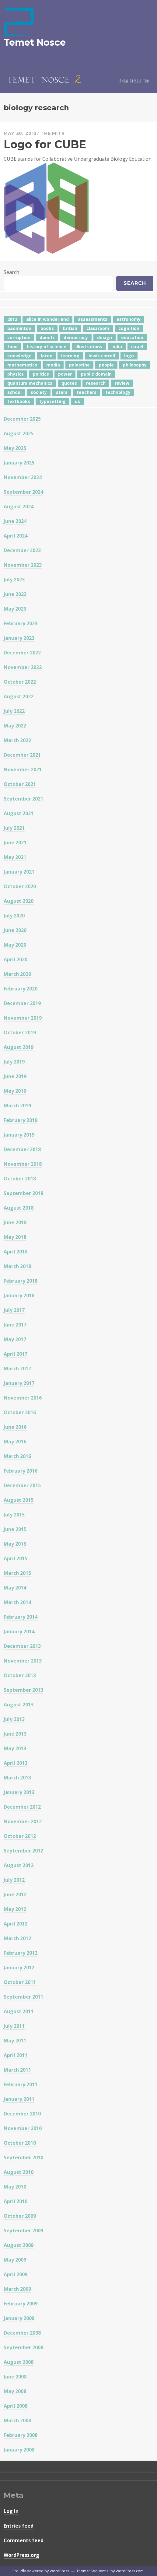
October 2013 (20, 1675)
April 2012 (15, 1923)
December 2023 (22, 550)
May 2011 (15, 2040)
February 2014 (20, 1617)
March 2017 (17, 1368)
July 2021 (14, 828)
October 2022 (20, 681)
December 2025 (22, 418)
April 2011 (15, 2055)
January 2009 (19, 2318)
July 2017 (14, 1310)
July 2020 (14, 915)
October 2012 (20, 1836)
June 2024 (15, 521)
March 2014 (17, 1602)
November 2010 (23, 2128)
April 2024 (15, 535)
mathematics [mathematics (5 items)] (22, 365)
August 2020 (18, 901)
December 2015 (22, 1485)
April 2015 (15, 1558)
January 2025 (19, 462)
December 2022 (22, 652)
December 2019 (22, 1003)
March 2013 (17, 1777)
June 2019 (15, 1076)
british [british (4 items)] (70, 328)
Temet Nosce (35, 42)
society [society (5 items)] (39, 392)
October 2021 (20, 784)
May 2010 (15, 2186)
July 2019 (14, 1061)
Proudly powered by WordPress (40, 2571)
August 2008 (18, 2362)
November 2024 (23, 477)
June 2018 (15, 1222)
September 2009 (23, 2230)
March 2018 (17, 1266)
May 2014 (15, 1587)
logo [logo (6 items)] (129, 356)
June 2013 (15, 1733)
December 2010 (22, 2113)
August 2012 (18, 1865)
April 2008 (15, 2406)
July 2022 (14, 711)
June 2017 (15, 1324)
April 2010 (15, 2201)
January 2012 (19, 1967)
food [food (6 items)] (12, 346)
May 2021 (15, 857)
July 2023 (14, 579)
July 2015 (14, 1514)
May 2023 (15, 608)
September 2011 (23, 1996)
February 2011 (20, 2084)
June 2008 (15, 2376)
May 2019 (15, 1091)
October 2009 (20, 2216)
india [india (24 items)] (116, 346)
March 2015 (17, 1573)
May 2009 (15, 2259)
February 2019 (20, 1120)
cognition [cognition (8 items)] (128, 328)
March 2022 (17, 740)
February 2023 (20, 623)
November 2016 (23, 1397)
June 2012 (15, 1894)
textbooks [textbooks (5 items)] (18, 401)
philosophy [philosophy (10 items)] (135, 365)
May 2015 (15, 1543)
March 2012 (17, 1938)
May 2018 (15, 1237)
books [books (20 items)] (47, 328)
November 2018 (23, 1164)
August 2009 (18, 2245)
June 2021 (15, 842)
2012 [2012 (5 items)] (12, 319)
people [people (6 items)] (106, 365)
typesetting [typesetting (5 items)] (52, 401)
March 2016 (17, 1456)
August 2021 (18, 813)
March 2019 (17, 1105)
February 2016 (20, 1470)
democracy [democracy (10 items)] (76, 337)
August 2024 (18, 506)
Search (11, 272)
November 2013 (23, 1660)
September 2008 (23, 2347)
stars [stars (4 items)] (62, 392)
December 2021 (22, 755)
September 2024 (23, 492)
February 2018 (20, 1280)
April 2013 (15, 1763)
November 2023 (23, 565)
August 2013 (18, 1704)
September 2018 (23, 1193)
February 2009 (20, 2303)
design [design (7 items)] (104, 337)
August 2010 (18, 2172)
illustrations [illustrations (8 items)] (88, 346)
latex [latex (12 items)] (46, 356)
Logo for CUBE (45, 144)
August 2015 (18, 1500)
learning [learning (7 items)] (70, 356)
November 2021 (23, 769)
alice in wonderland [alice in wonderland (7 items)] (47, 319)
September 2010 (23, 2157)
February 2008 (20, 2435)
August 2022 (18, 696)
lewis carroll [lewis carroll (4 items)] (102, 356)
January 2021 (19, 871)
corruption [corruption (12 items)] (18, 337)
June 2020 (15, 930)
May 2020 (15, 944)
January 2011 (19, 2099)
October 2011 (20, 1982)
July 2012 (14, 1880)
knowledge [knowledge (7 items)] (19, 356)
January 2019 (19, 1134)
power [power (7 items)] (65, 374)
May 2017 (15, 1339)
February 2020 (20, 988)
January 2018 (19, 1295)
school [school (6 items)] (14, 392)
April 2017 (15, 1354)
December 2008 (22, 2332)
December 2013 (22, 1646)
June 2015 (15, 1529)
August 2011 (18, 2011)
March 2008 (17, 2420)
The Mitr (52, 133)
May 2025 (15, 448)
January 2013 (19, 1792)
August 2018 (18, 1207)
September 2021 (23, 798)
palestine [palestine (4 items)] (79, 365)
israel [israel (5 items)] (137, 346)
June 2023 (15, 594)
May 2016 (15, 1441)
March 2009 (17, 2289)
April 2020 (15, 959)
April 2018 (15, 1251)
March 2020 (17, 974)
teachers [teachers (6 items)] (86, 392)
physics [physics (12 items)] (15, 374)
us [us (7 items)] (77, 401)
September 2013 (23, 1690)
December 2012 (22, 1806)
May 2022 (15, 725)
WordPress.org (21, 2555)
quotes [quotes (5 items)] (69, 383)
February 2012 (20, 1953)
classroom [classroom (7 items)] (97, 328)
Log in (11, 2511)
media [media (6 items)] (53, 365)
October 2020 (20, 886)
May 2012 (15, 1909)
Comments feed (24, 2540)
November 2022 (23, 667)
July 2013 (14, 1719)
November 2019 (23, 1018)
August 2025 (18, 433)
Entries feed (18, 2525)
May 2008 (15, 2391)
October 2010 (20, 2143)
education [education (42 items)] (132, 337)
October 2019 (20, 1032)
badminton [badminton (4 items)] (19, 328)
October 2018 (20, 1178)
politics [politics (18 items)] (41, 374)
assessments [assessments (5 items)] (92, 319)
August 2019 (18, 1047)
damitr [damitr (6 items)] (47, 337)
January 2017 (19, 1383)
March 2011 (17, 2069)
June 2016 (15, 1427)
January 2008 (19, 2449)
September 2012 (23, 1850)
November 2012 (23, 1821)
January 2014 (19, 1631)
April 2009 (15, 2274)
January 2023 (19, 638)
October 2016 (20, 1412)
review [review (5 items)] (122, 383)
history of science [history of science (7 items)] (46, 346)
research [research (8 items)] (96, 383)
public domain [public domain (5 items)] (96, 374)
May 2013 (15, 1748)
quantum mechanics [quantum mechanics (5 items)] (29, 383)
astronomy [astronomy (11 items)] (129, 319)
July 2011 (14, 2026)
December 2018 (22, 1149)
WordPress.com (130, 2571)
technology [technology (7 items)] (118, 392)
